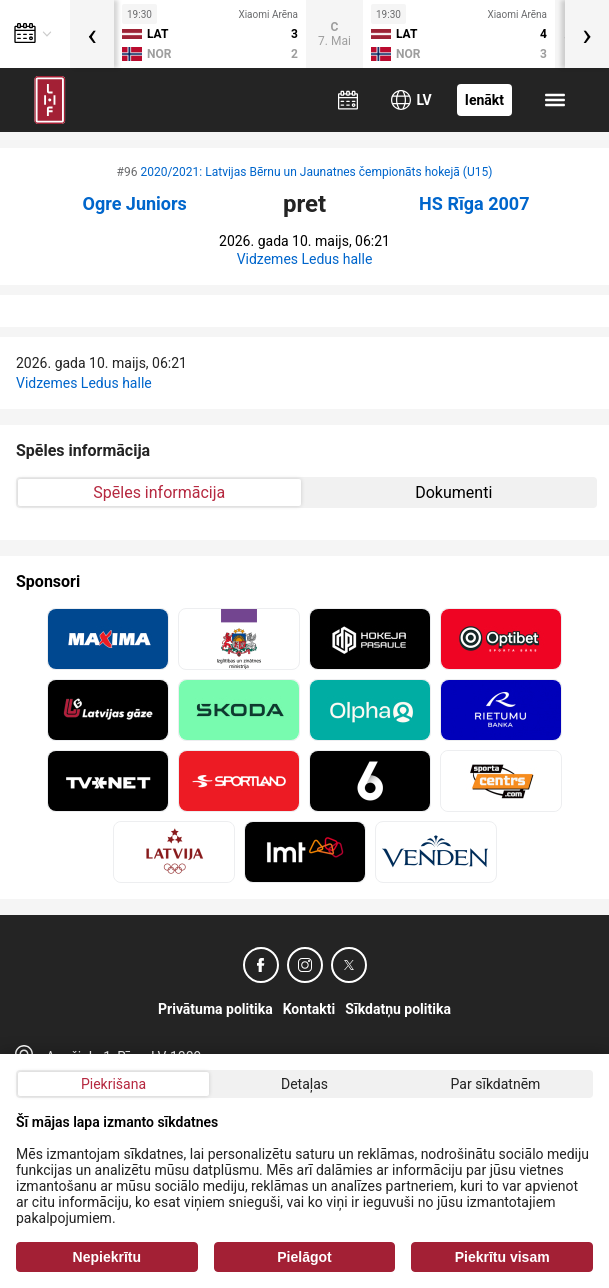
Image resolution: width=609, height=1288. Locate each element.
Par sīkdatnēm (496, 1084)
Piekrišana (113, 1084)
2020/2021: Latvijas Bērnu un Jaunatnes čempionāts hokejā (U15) (316, 172)
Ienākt (484, 100)
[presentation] (92, 34)
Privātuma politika (215, 1009)
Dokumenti (453, 492)
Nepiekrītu (107, 1257)
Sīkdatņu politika (398, 1009)
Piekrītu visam (502, 1257)
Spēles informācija (159, 492)
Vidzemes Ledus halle (305, 259)
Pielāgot (304, 1257)
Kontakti (309, 1009)
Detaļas (304, 1084)
